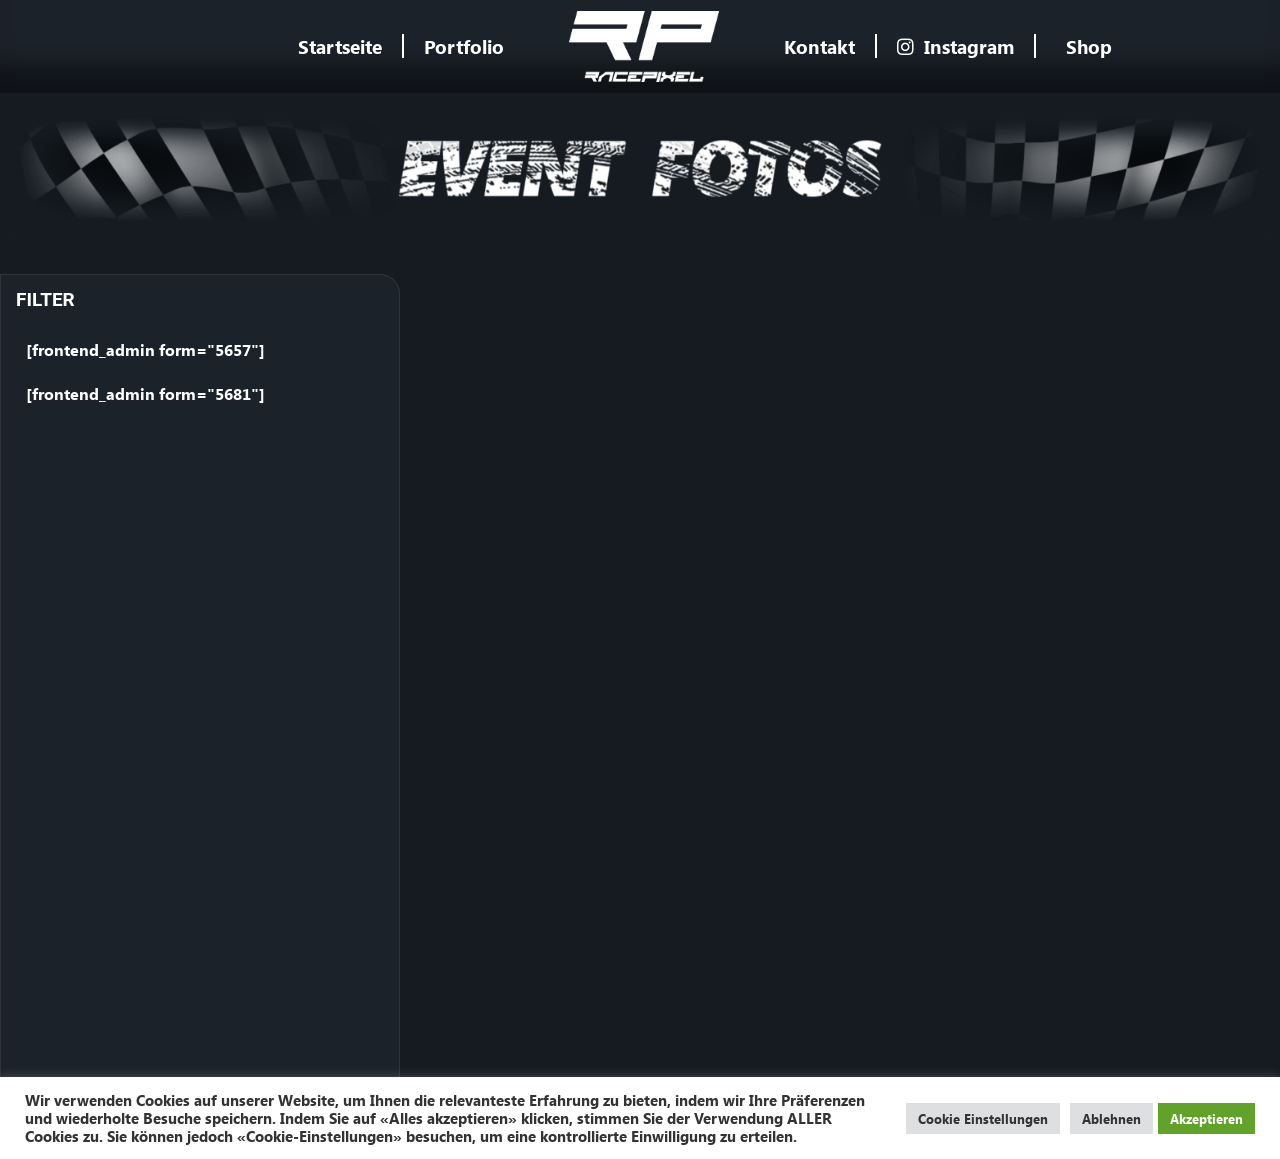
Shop (1089, 46)
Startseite (340, 46)
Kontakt (819, 46)
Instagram (955, 46)
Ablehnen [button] (1111, 1118)
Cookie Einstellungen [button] (983, 1118)
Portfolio (464, 46)
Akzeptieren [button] (1206, 1118)
